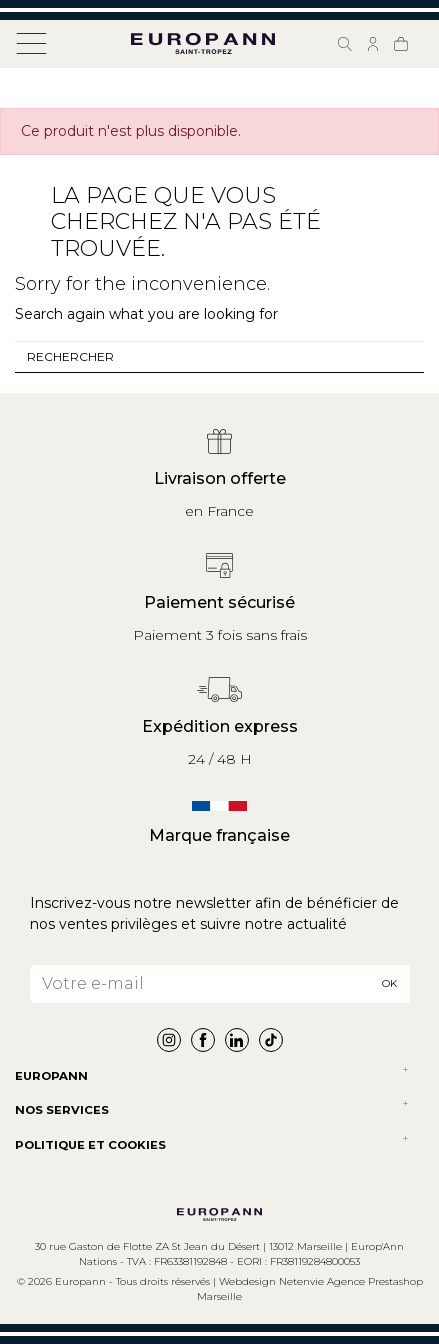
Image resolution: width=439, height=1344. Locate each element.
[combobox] (219, 357)
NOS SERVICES (62, 1110)
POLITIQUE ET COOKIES (90, 1145)
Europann (51, 1076)
